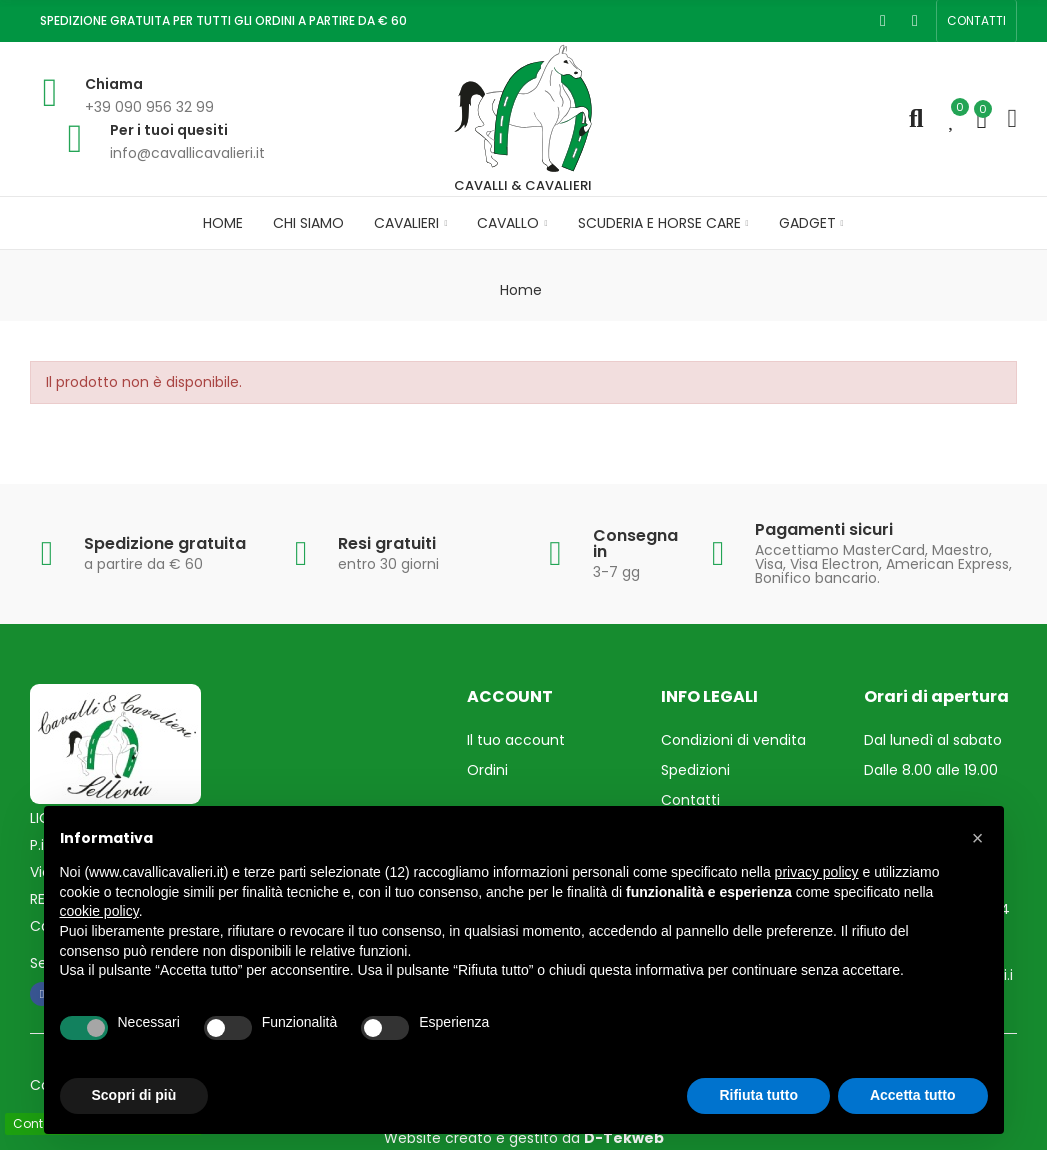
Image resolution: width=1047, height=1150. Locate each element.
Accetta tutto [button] (913, 1095)
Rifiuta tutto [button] (758, 1095)
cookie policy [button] (99, 911)
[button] (976, 21)
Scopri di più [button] (134, 1095)
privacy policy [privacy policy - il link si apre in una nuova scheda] (817, 872)
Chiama (114, 84)
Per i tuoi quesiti (169, 130)
